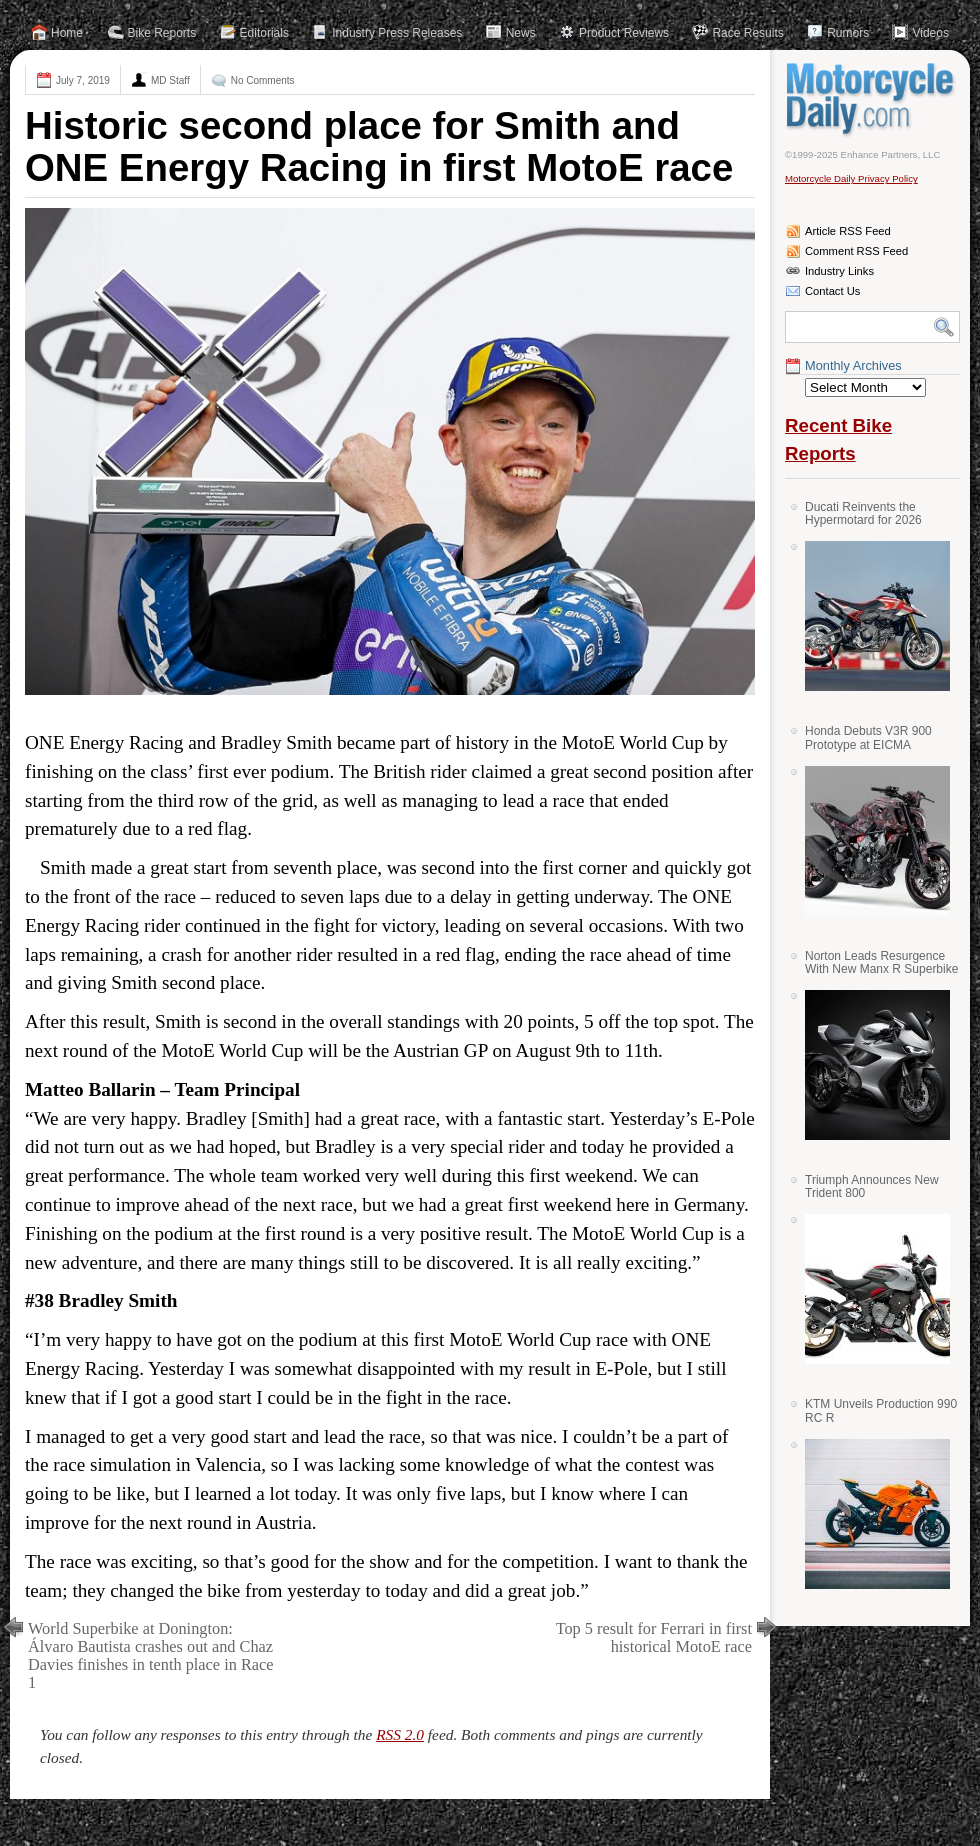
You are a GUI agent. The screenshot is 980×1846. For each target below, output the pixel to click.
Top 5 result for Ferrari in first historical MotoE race (654, 1637)
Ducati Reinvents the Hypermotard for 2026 (863, 513)
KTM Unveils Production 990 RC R (881, 1410)
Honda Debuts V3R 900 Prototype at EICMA (868, 737)
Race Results (747, 33)
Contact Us (832, 291)
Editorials (264, 33)
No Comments (263, 80)
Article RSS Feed (848, 231)
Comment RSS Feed (856, 251)
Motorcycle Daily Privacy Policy (851, 178)
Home (67, 33)
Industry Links (839, 271)
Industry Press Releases (397, 33)
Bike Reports (162, 33)
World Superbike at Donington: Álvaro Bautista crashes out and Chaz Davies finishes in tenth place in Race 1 (151, 1655)
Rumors (848, 33)
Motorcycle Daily (872, 99)
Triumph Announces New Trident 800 (872, 1186)
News (521, 33)
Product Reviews (624, 33)
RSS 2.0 (400, 1734)
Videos (930, 33)
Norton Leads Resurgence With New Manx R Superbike (881, 962)
